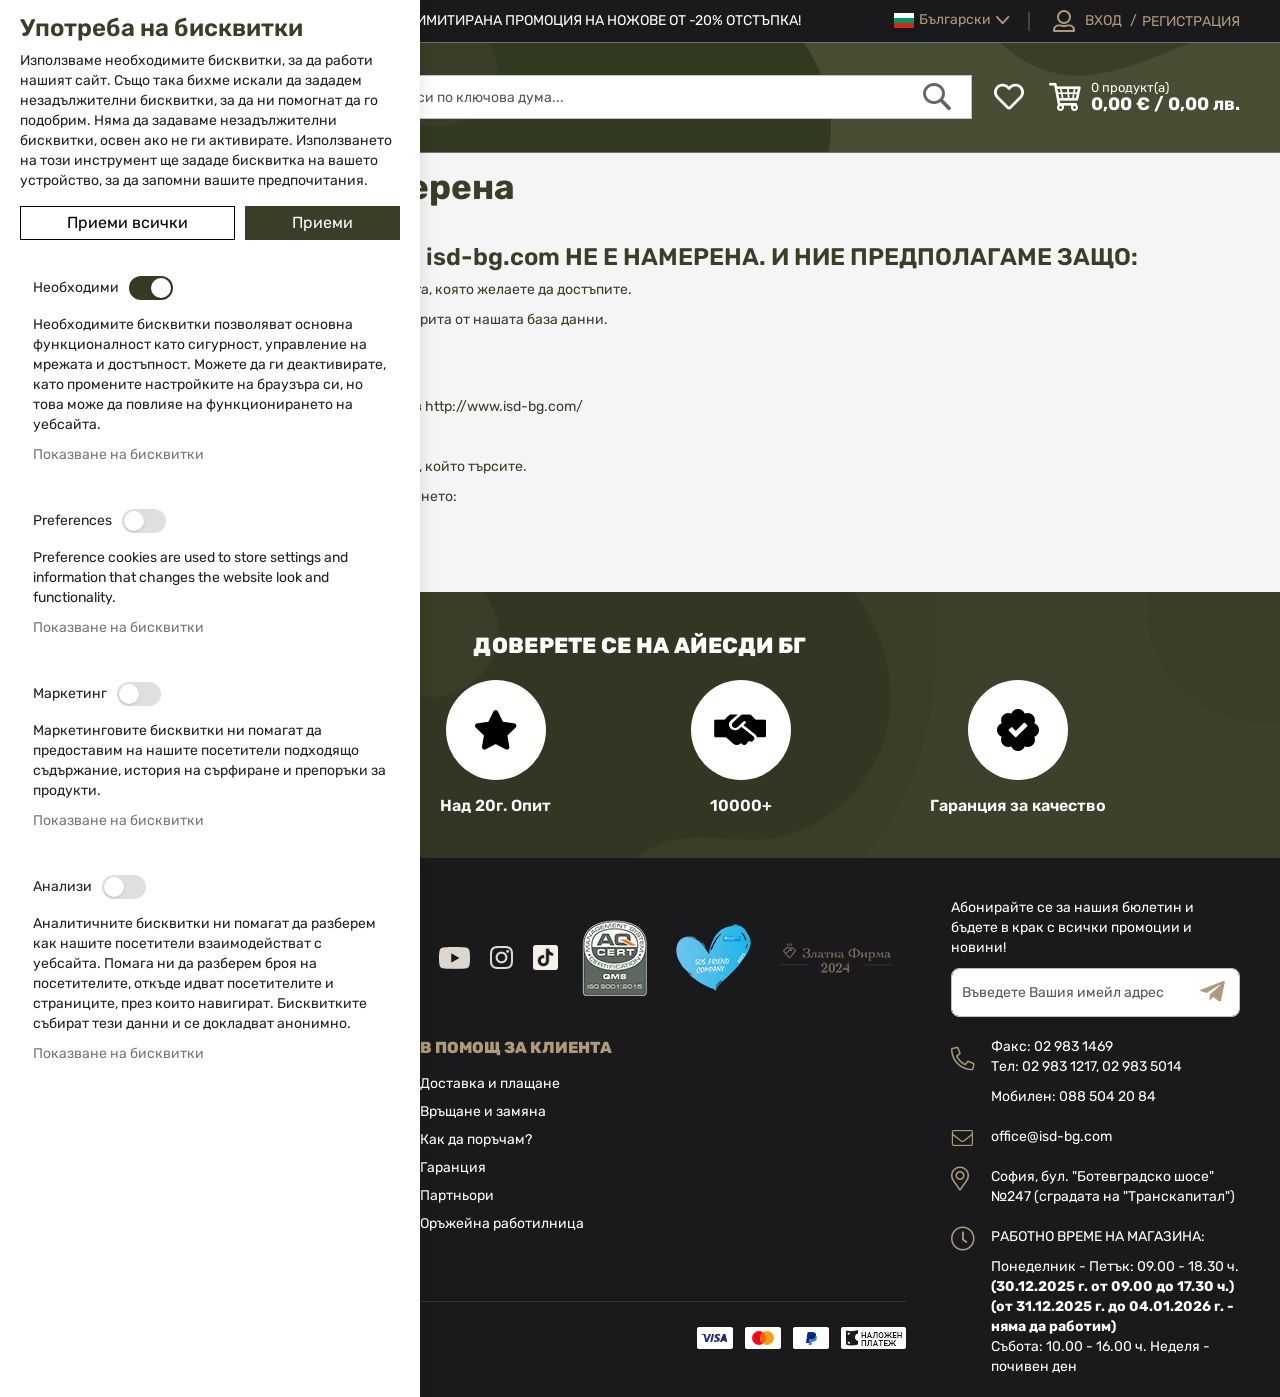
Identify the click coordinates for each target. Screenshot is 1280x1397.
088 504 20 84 (1107, 1096)
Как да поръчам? (476, 1139)
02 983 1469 (1073, 1046)
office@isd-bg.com (1051, 1136)
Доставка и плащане (490, 1083)
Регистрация (1191, 21)
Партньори (457, 1195)
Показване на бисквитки (118, 454)
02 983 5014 (1142, 1066)
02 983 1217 (1059, 1066)
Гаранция (453, 1167)
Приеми (322, 222)
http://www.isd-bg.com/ (502, 406)
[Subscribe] (1220, 992)
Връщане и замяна (483, 1111)
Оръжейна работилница (502, 1223)
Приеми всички (127, 222)
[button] (952, 20)
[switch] (151, 288)
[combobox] (672, 97)
